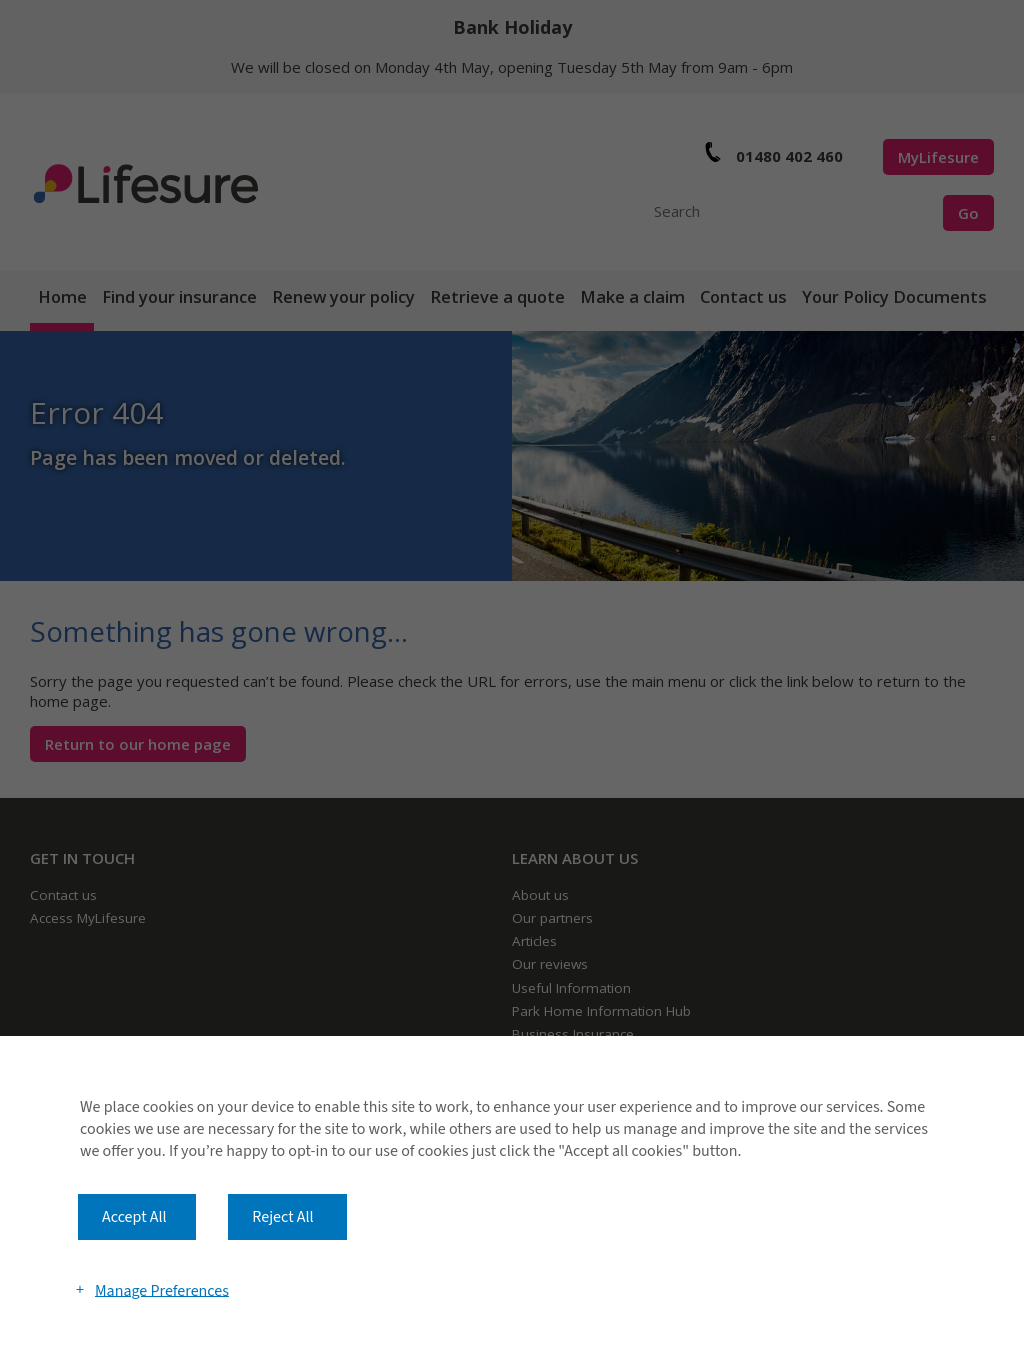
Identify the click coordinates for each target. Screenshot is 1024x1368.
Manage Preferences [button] (162, 1290)
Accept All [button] (134, 1217)
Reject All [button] (282, 1217)
